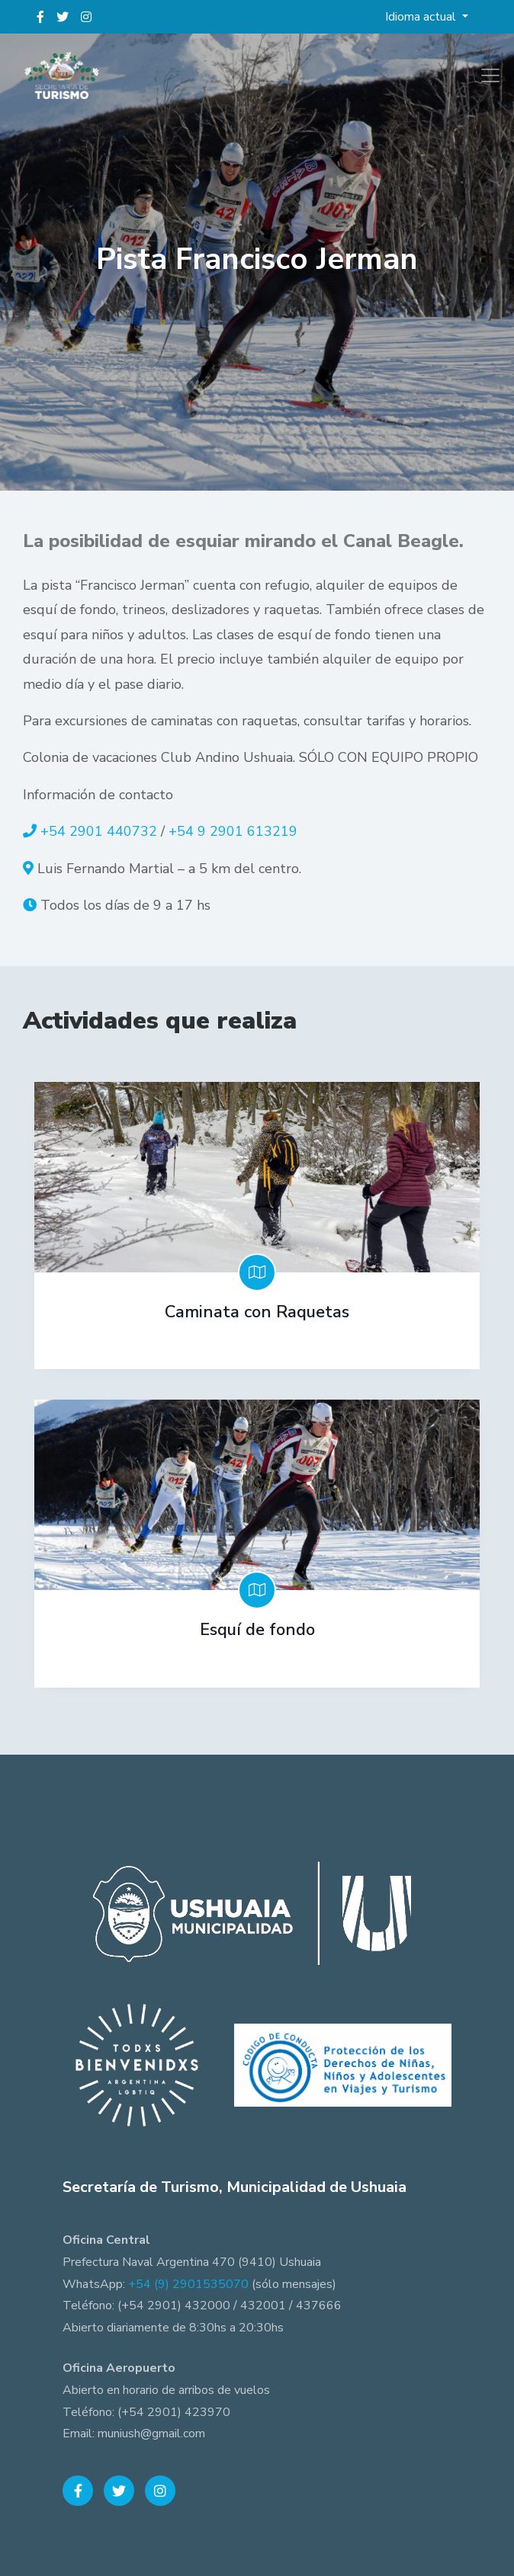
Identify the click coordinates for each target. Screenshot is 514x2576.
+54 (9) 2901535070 (188, 2284)
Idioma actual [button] (422, 16)
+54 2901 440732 (98, 831)
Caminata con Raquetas (257, 1312)
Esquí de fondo (257, 1629)
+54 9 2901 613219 (233, 831)
